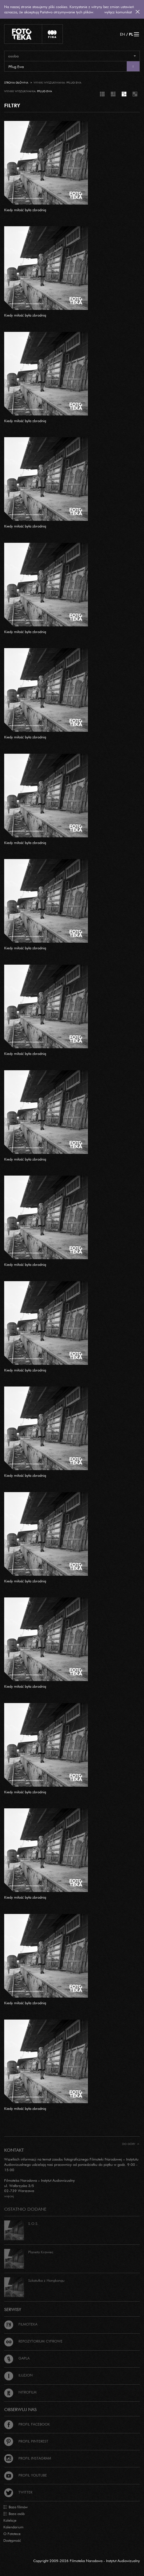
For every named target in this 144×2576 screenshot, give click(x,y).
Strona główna (16, 82)
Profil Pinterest (26, 2441)
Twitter (18, 2492)
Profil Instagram (27, 2458)
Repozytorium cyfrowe (33, 2341)
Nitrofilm (20, 2392)
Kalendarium (13, 2527)
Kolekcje (9, 2520)
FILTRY (12, 105)
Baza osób (14, 2513)
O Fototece (12, 2533)
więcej (9, 2196)
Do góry (130, 2144)
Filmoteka (20, 2324)
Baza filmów (15, 2507)
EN (122, 34)
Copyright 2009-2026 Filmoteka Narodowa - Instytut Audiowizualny (86, 2560)
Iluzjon (18, 2375)
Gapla (17, 2358)
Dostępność (12, 2540)
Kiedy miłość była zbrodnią (25, 210)
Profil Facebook (27, 2424)
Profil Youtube (25, 2475)
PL (131, 34)
